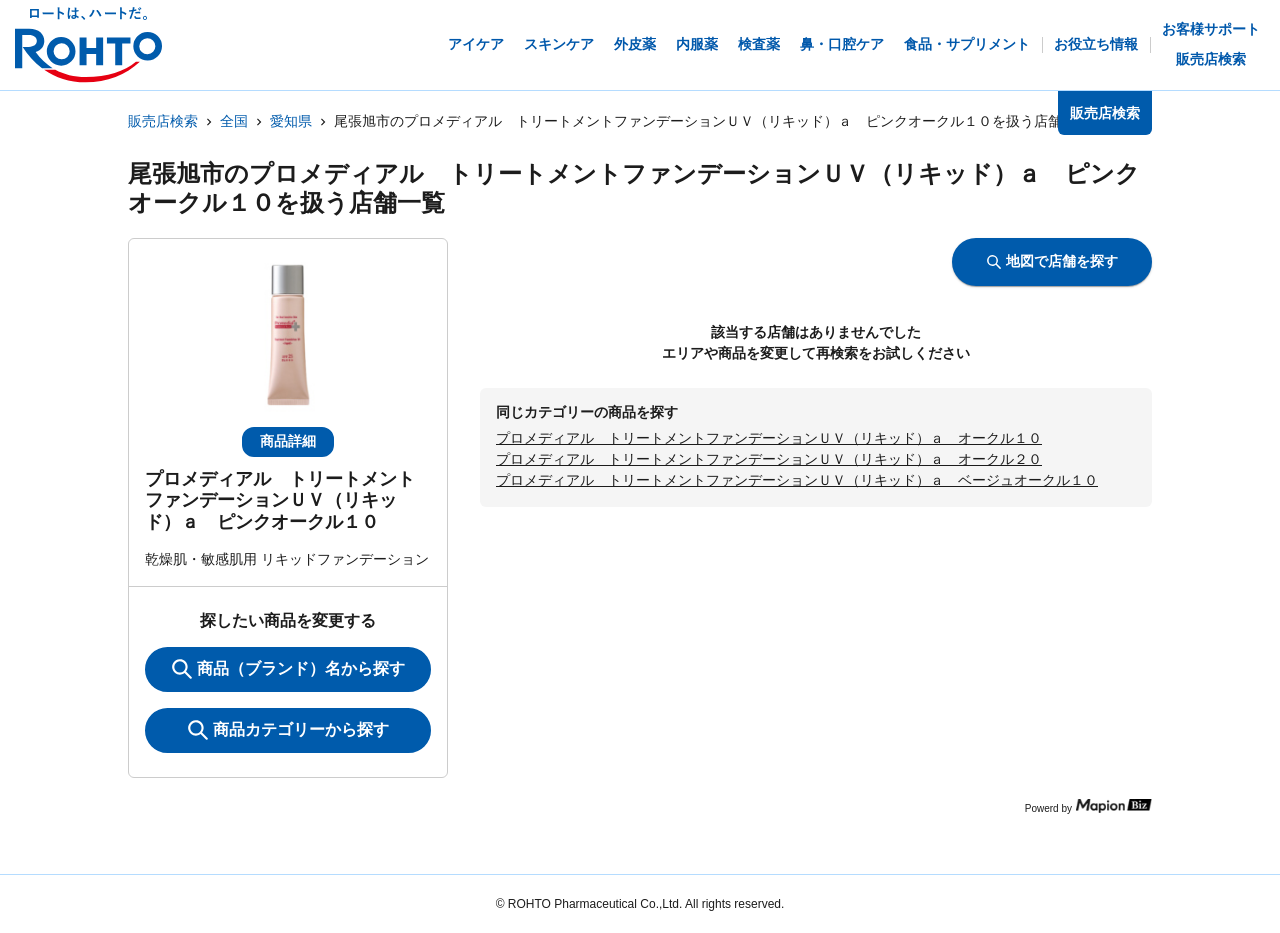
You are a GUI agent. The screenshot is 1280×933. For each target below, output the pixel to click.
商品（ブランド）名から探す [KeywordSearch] (288, 669)
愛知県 (291, 121)
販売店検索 (163, 121)
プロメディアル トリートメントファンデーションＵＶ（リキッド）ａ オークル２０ (769, 459)
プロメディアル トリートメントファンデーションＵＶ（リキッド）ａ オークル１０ (769, 438)
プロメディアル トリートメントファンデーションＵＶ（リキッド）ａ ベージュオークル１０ (797, 480)
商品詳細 (288, 441)
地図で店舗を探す (1052, 261)
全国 (234, 121)
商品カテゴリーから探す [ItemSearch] (288, 730)
